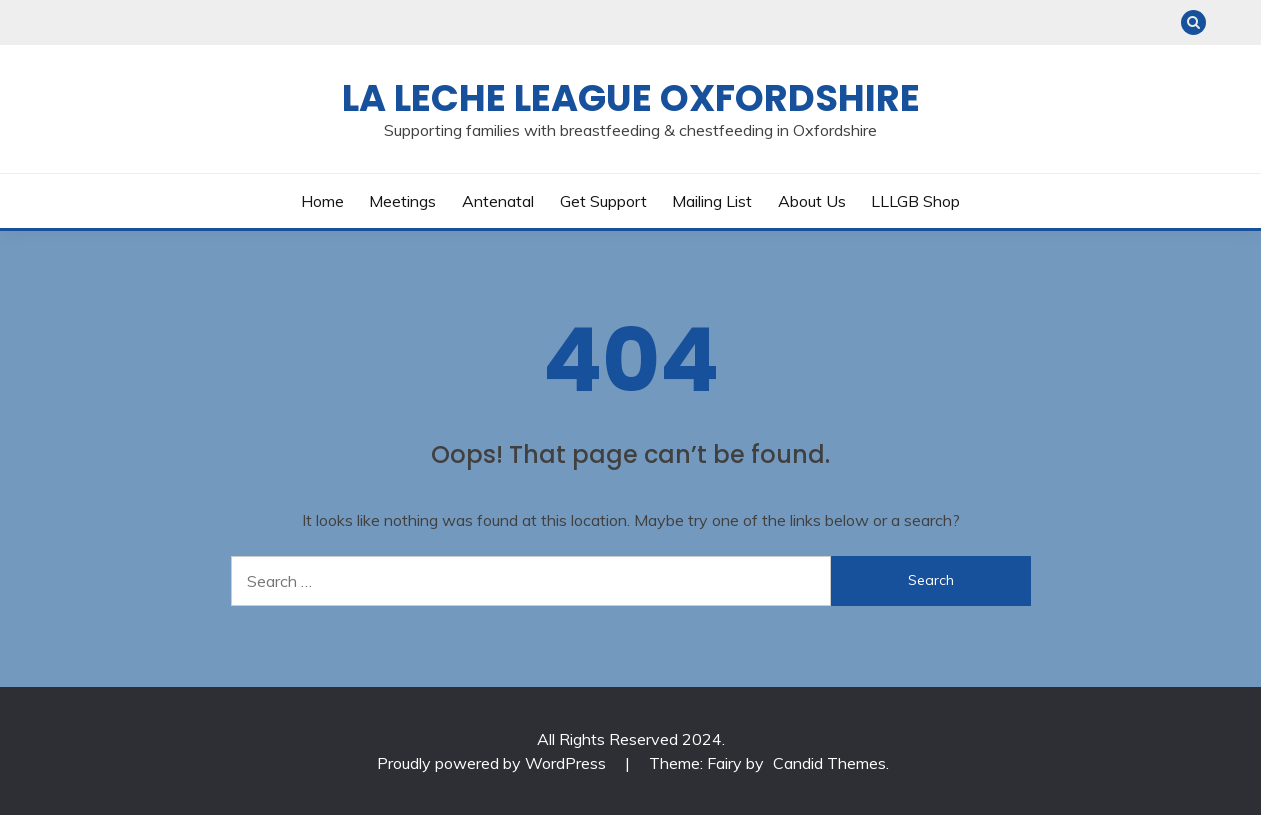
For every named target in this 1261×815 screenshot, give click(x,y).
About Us (812, 201)
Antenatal (498, 201)
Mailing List (712, 201)
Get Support (603, 201)
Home (322, 201)
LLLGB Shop (915, 201)
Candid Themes (829, 763)
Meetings (402, 201)
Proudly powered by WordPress (493, 763)
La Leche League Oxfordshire (631, 98)
